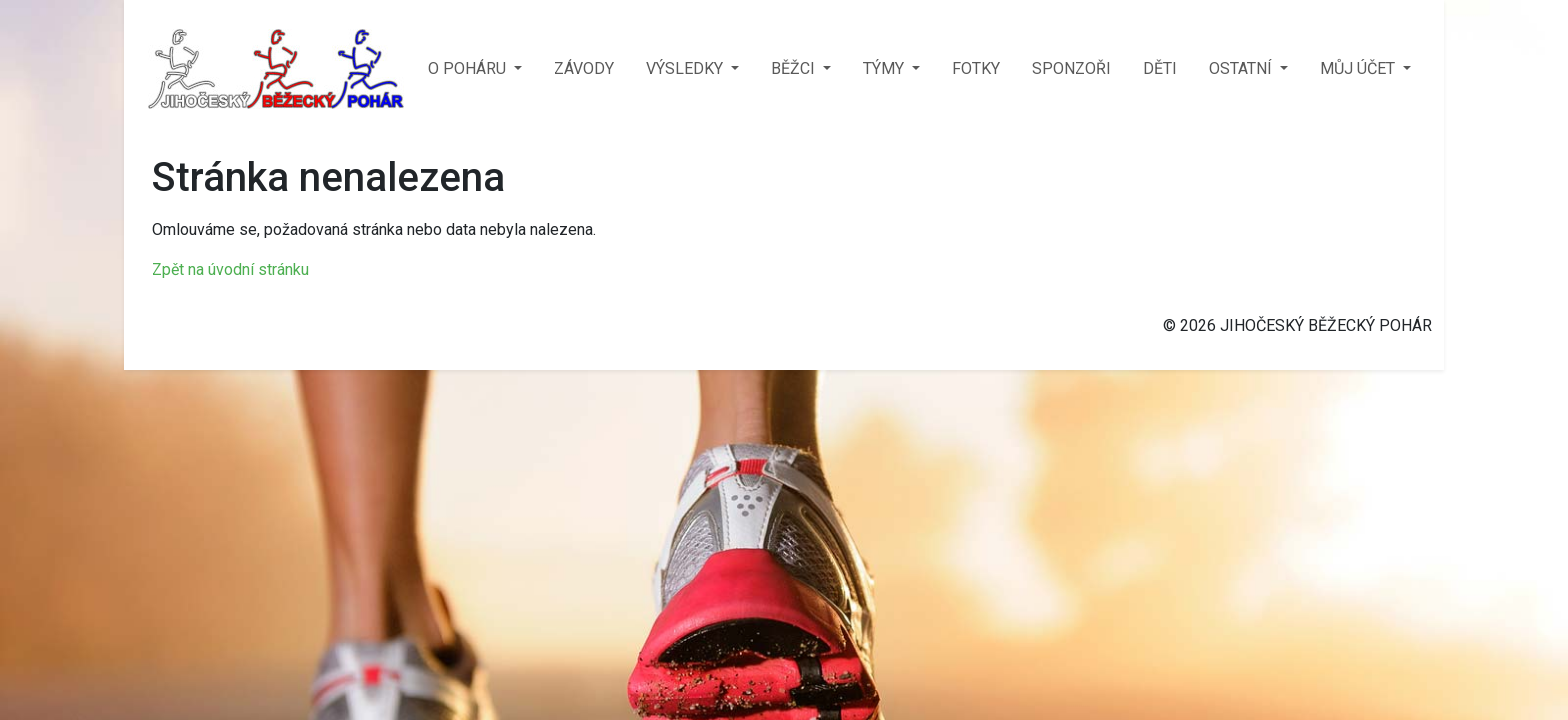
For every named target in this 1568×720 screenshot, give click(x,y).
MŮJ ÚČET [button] (1359, 68)
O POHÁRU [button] (469, 68)
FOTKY (976, 68)
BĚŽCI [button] (795, 68)
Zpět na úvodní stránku (230, 269)
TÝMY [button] (885, 68)
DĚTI (1160, 68)
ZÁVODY (584, 68)
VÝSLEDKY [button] (686, 68)
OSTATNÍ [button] (1242, 68)
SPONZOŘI (1071, 68)
